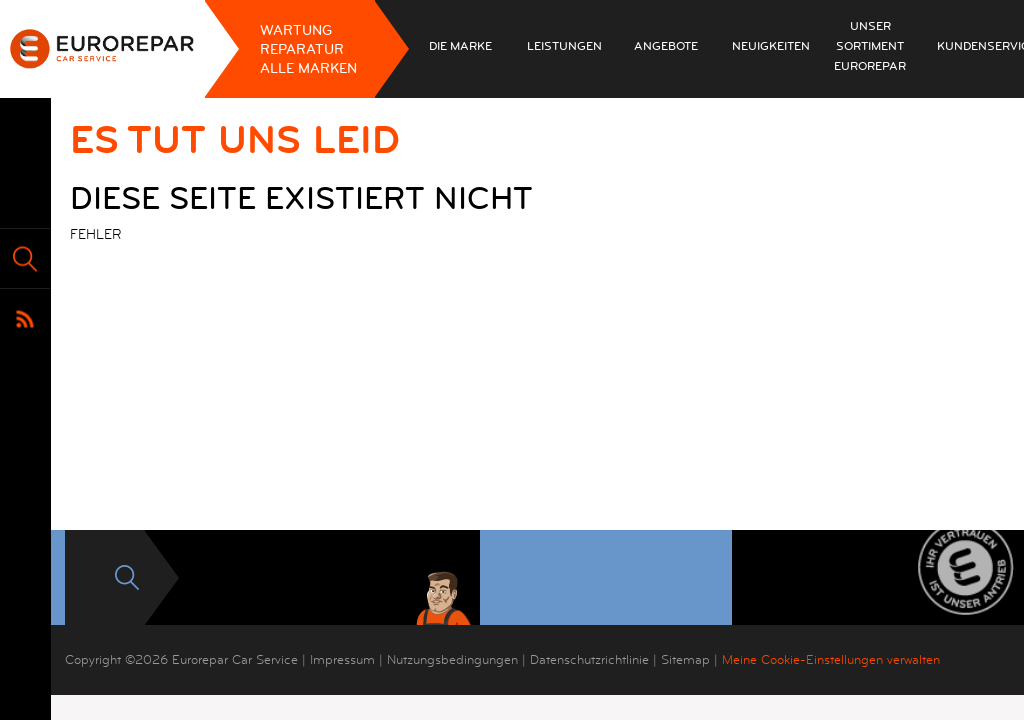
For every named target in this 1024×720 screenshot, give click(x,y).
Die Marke (460, 46)
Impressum (342, 660)
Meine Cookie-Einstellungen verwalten (831, 660)
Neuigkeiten (771, 46)
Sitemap (685, 660)
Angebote (666, 46)
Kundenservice (980, 46)
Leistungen (564, 46)
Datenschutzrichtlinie (589, 660)
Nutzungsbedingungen (452, 660)
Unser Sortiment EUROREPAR (870, 46)
